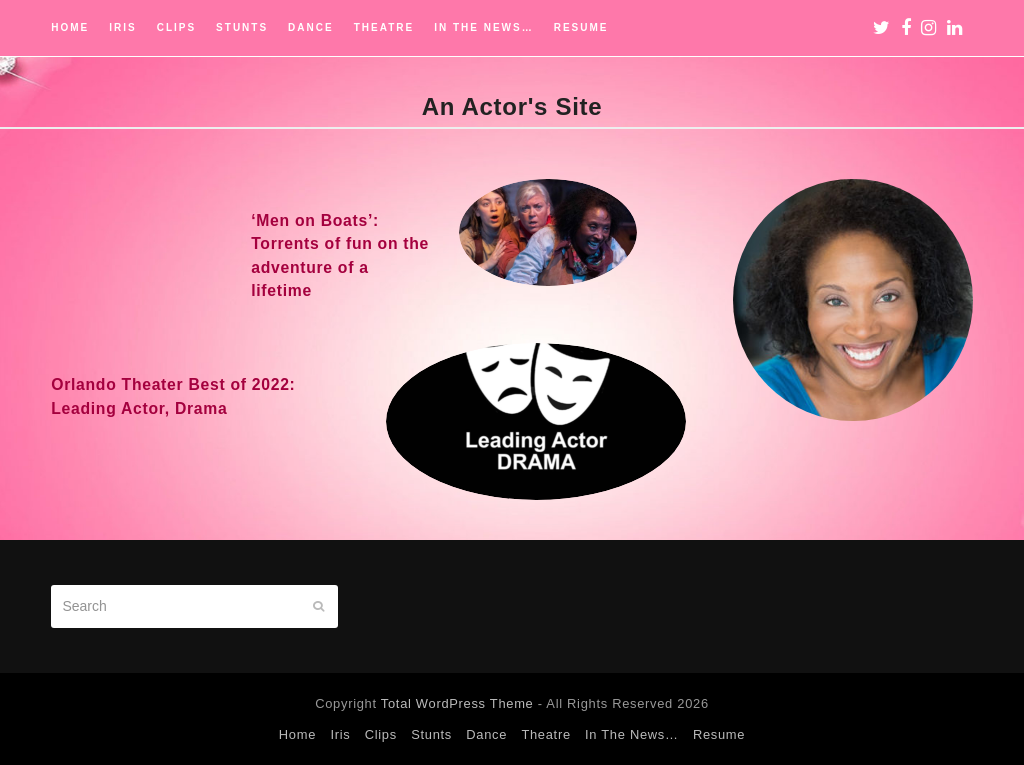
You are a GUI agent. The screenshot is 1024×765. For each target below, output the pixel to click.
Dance (486, 734)
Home (297, 734)
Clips (381, 734)
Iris (340, 734)
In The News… (632, 734)
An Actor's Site (512, 106)
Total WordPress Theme (457, 703)
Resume (719, 734)
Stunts (431, 734)
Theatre (545, 734)
